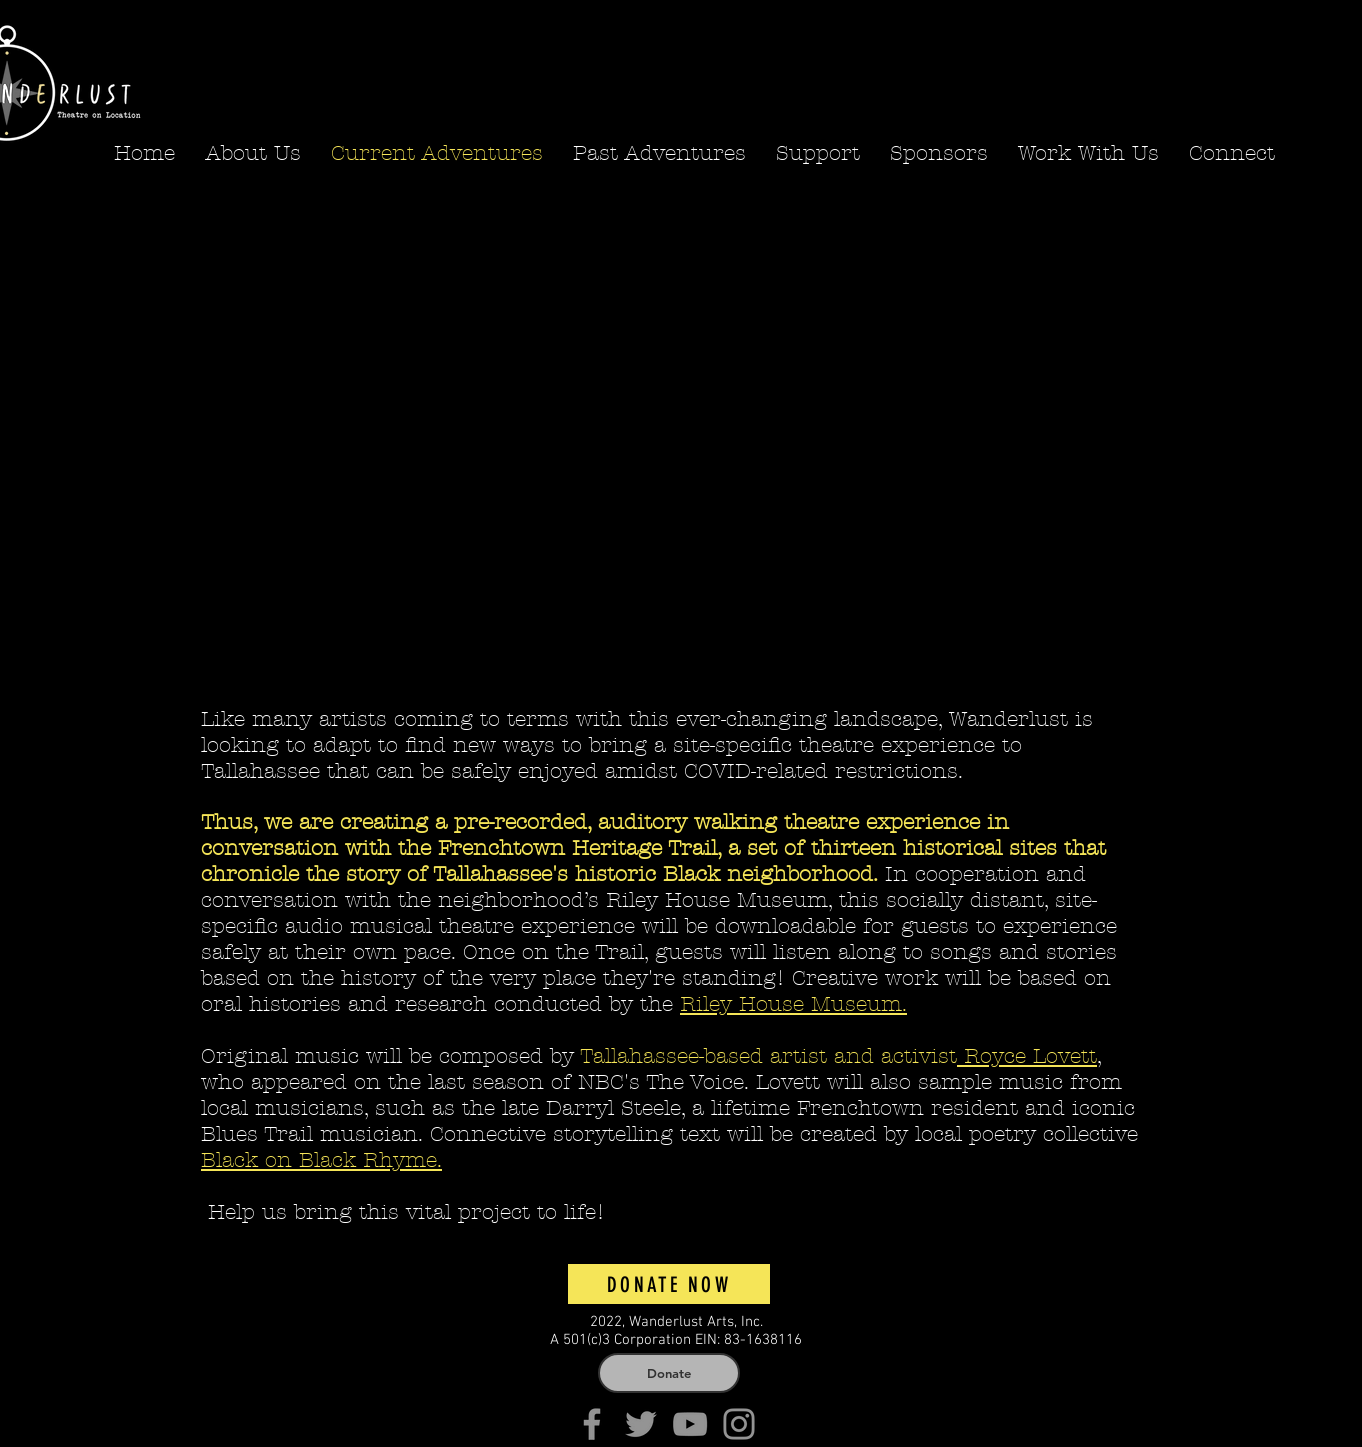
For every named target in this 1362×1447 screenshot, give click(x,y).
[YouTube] (690, 1424)
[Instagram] (739, 1424)
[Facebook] (592, 1424)
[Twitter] (641, 1424)
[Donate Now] (669, 1284)
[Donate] (669, 1373)
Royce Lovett (1027, 1056)
